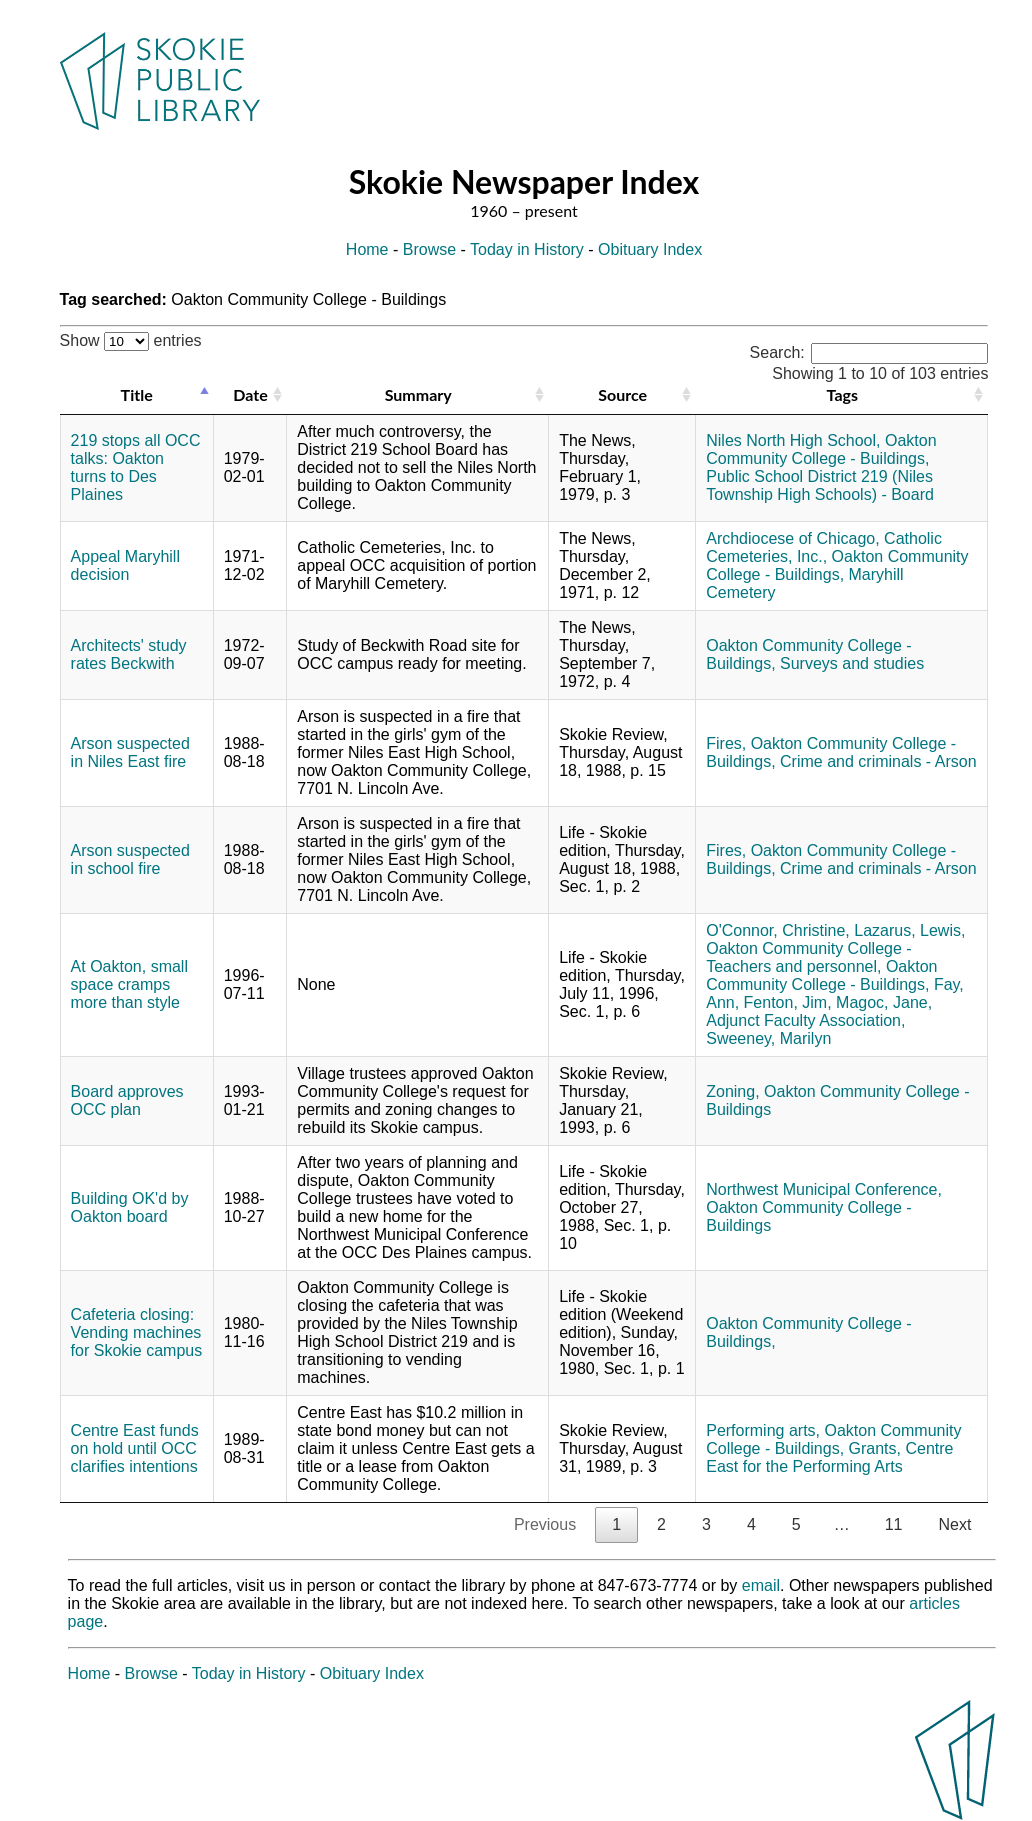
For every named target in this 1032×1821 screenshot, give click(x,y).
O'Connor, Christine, (778, 930)
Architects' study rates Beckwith (129, 654)
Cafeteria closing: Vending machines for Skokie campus (137, 1332)
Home (367, 249)
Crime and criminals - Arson (878, 761)
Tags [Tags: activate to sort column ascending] (842, 394)
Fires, (726, 743)
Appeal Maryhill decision (125, 565)
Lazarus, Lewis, (909, 930)
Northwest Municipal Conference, (824, 1189)
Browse (429, 249)
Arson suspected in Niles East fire (130, 752)
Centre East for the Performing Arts (829, 1457)
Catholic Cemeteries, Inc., (824, 547)
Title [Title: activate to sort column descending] (137, 394)
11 (894, 1524)
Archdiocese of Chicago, (792, 538)
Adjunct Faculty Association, (805, 1020)
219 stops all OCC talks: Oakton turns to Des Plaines (136, 467)
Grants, (875, 1448)
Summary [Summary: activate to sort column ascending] (418, 394)
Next (954, 1524)
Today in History (527, 249)
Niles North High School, (793, 440)
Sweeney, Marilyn (768, 1038)
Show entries (131, 340)
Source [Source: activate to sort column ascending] (622, 394)
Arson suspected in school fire (130, 859)
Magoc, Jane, (884, 1002)
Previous (545, 1524)
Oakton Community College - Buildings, (821, 449)
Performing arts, (763, 1430)
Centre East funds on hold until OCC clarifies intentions (135, 1448)
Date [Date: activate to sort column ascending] (250, 394)
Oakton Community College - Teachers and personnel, (808, 957)
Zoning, (732, 1091)
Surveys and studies (852, 663)
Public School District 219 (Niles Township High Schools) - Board (820, 485)
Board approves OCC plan (127, 1100)
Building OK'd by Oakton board (130, 1207)
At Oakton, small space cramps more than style (129, 984)
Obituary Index (650, 249)
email (761, 1585)
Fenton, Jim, (788, 1002)
